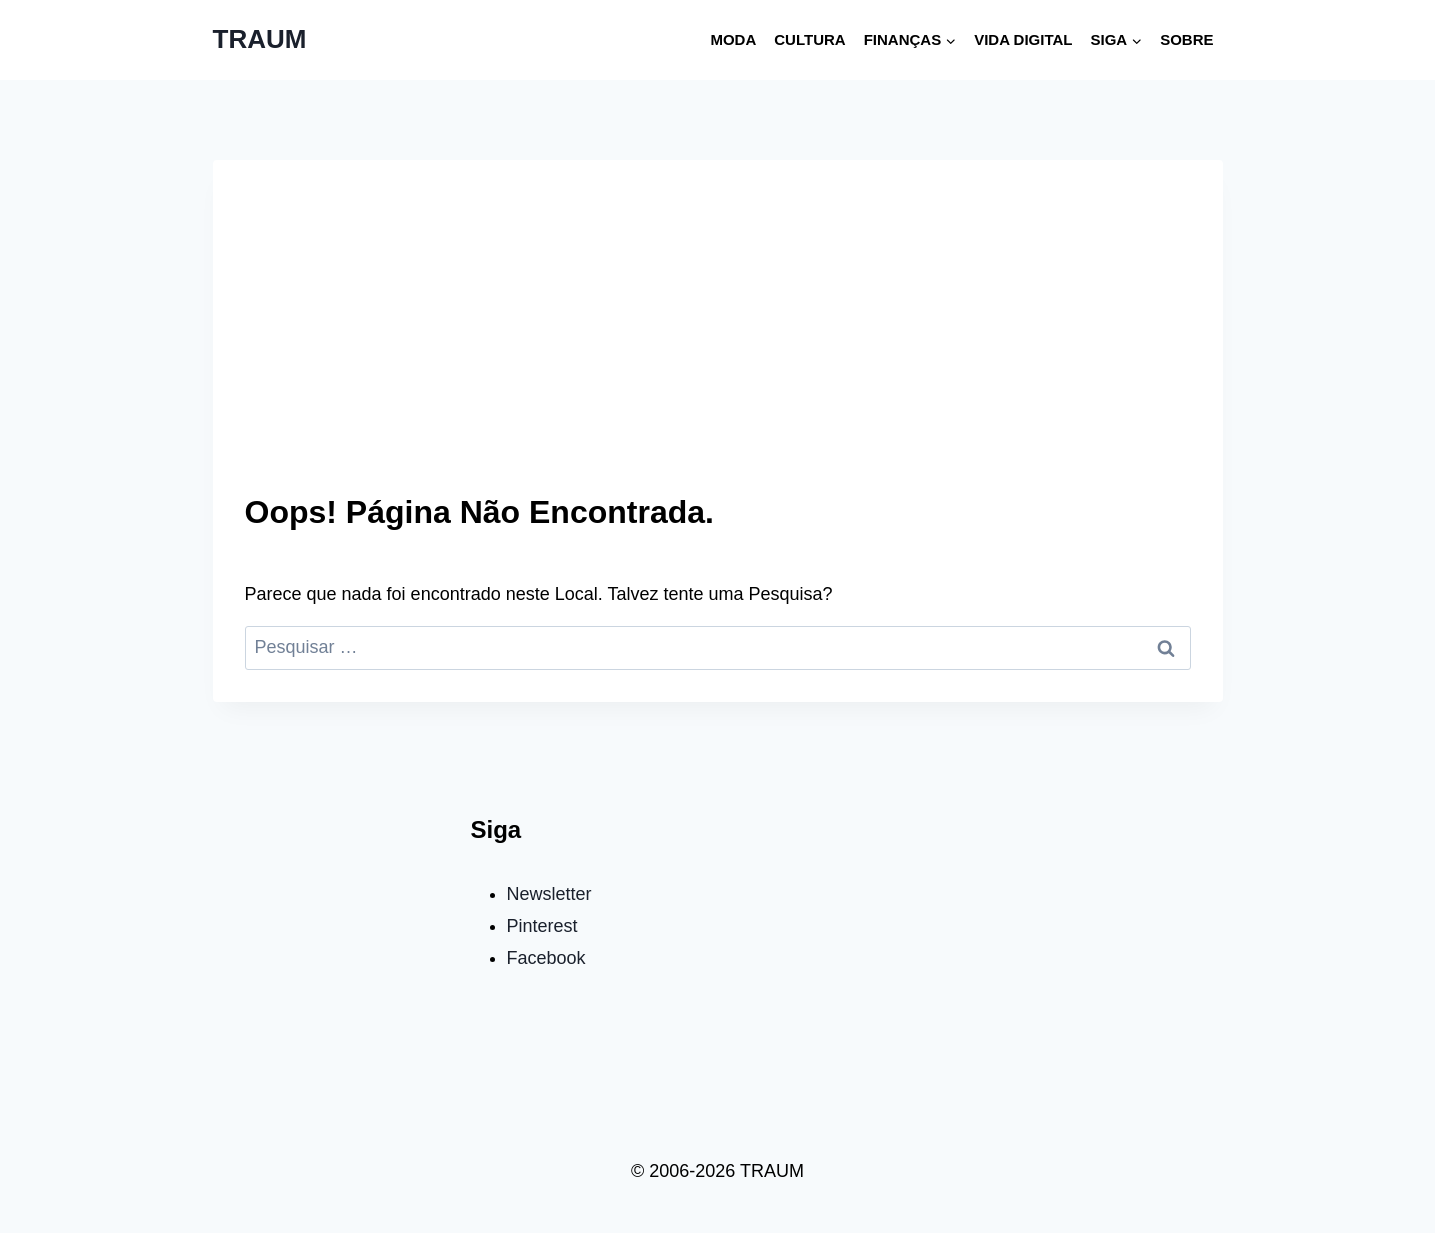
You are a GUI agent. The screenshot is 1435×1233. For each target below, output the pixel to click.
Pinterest (542, 926)
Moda (733, 39)
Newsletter (549, 894)
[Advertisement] (718, 342)
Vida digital (1023, 39)
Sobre (1186, 39)
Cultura (809, 39)
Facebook (546, 958)
